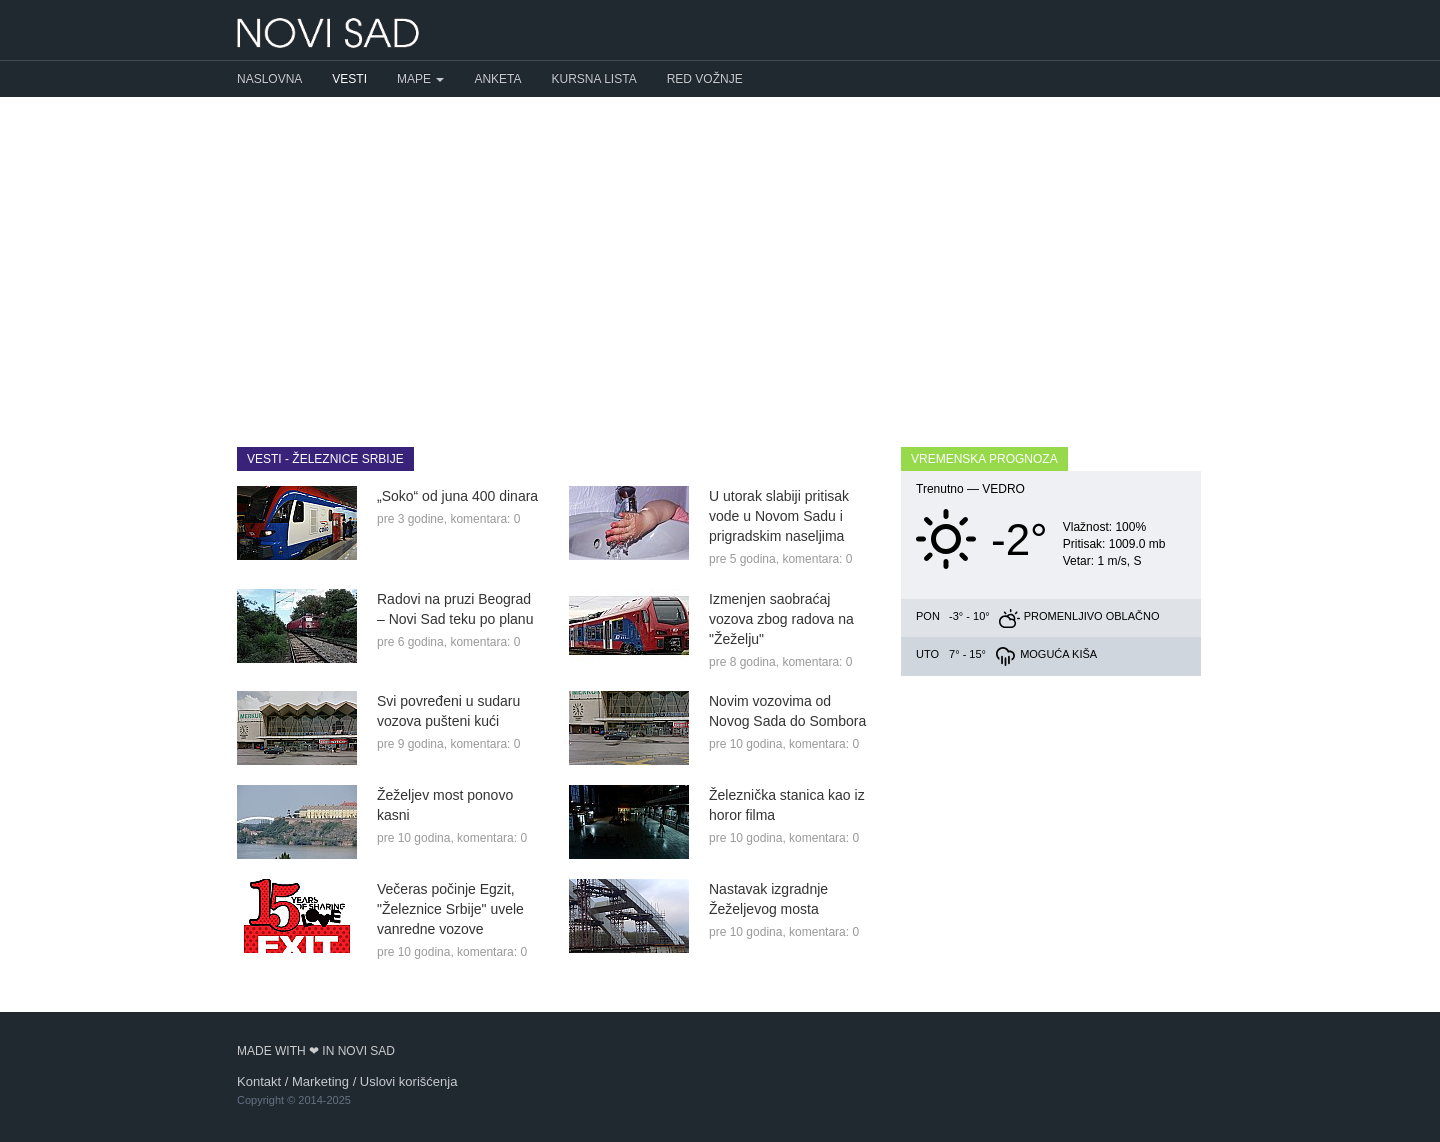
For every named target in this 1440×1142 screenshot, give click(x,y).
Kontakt (259, 1081)
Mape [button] (420, 79)
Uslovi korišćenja (409, 1081)
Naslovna (269, 79)
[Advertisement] (720, 257)
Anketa (497, 79)
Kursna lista (594, 79)
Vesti (349, 79)
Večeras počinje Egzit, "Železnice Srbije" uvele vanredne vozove (450, 909)
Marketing (320, 1081)
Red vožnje (705, 79)
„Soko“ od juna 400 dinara (457, 496)
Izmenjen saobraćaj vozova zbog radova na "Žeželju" (781, 619)
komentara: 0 (485, 519)
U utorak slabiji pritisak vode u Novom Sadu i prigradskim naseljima (779, 516)
